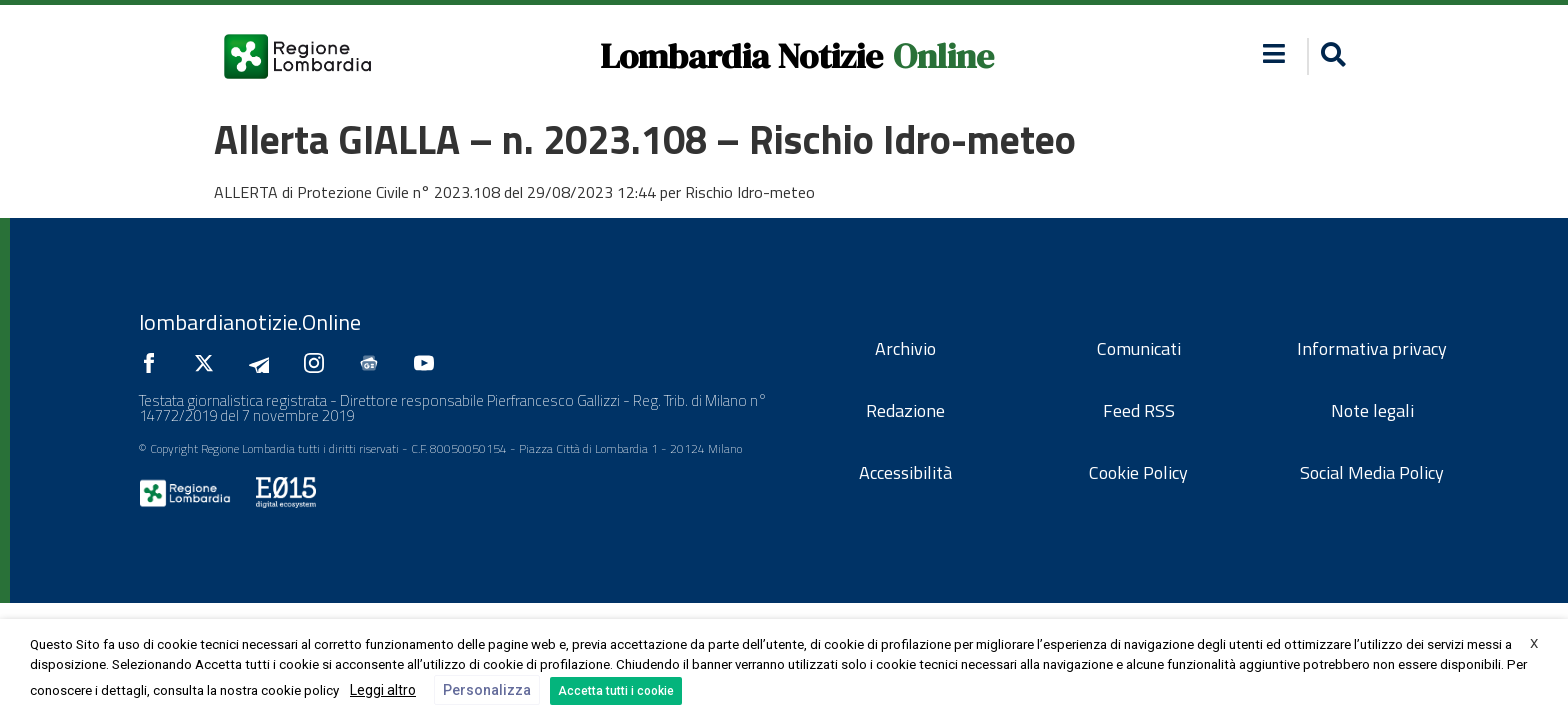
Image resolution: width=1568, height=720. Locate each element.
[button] (1330, 56)
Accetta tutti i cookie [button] (616, 691)
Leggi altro (383, 690)
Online (943, 56)
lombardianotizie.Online (250, 322)
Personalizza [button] (487, 690)
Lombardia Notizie (741, 56)
